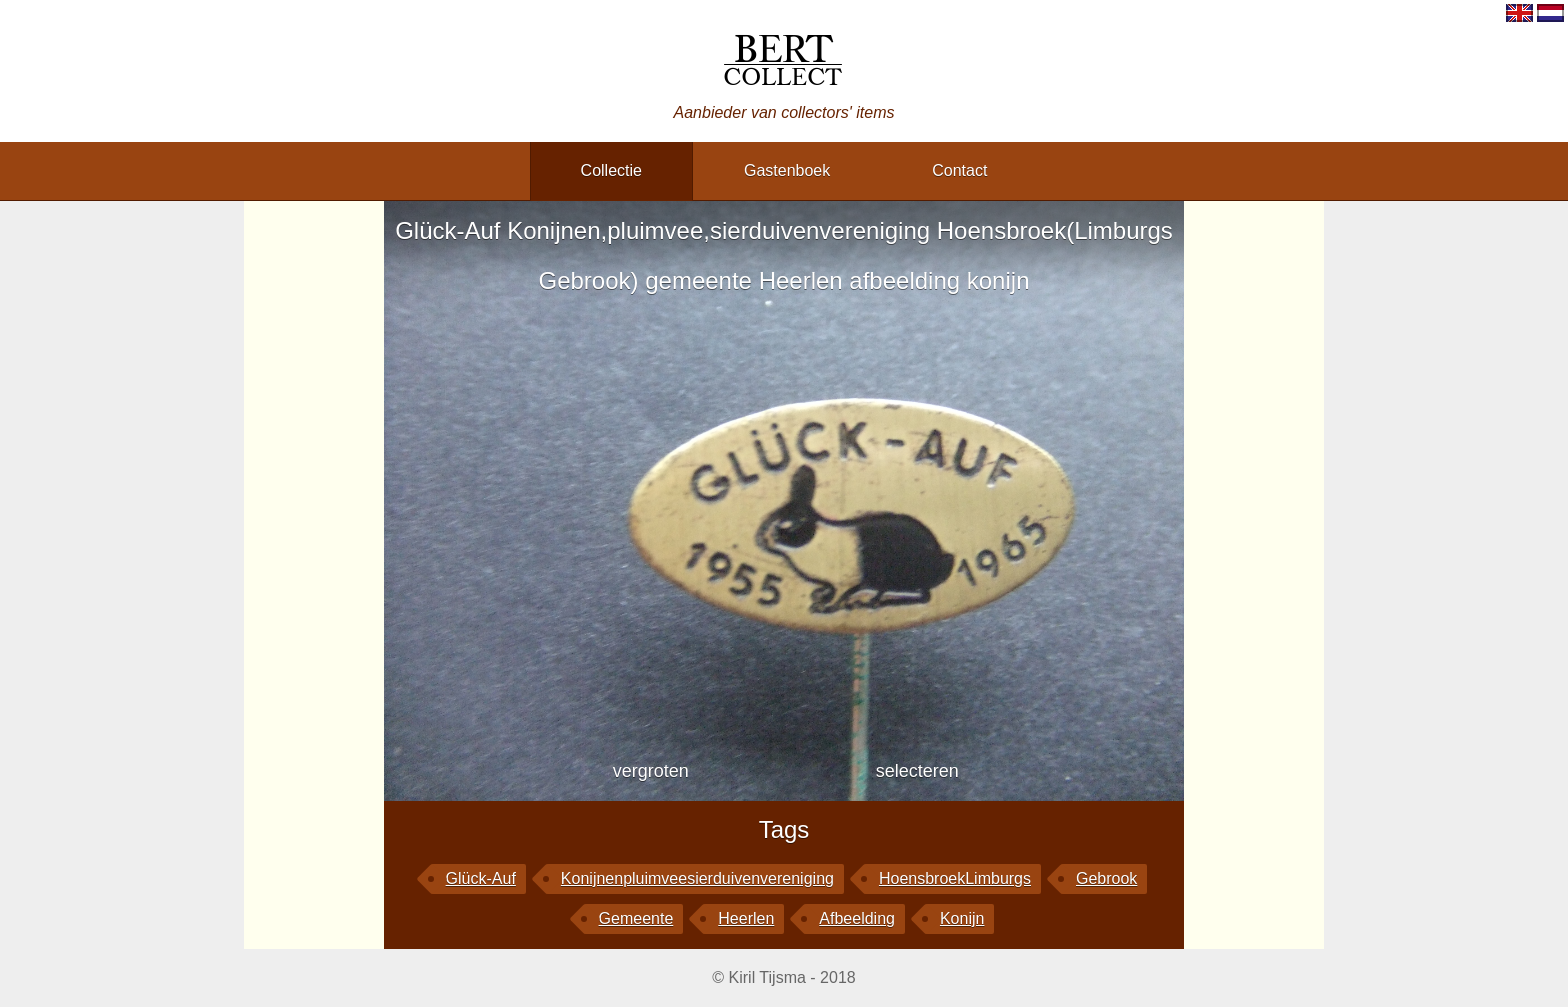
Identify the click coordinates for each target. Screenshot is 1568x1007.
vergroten (651, 771)
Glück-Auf (481, 878)
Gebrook (1106, 878)
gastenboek (787, 170)
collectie (611, 170)
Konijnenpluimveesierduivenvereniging (697, 878)
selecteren (917, 771)
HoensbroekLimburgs (955, 878)
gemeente (636, 918)
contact (959, 170)
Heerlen (746, 918)
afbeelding (857, 918)
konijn (962, 918)
